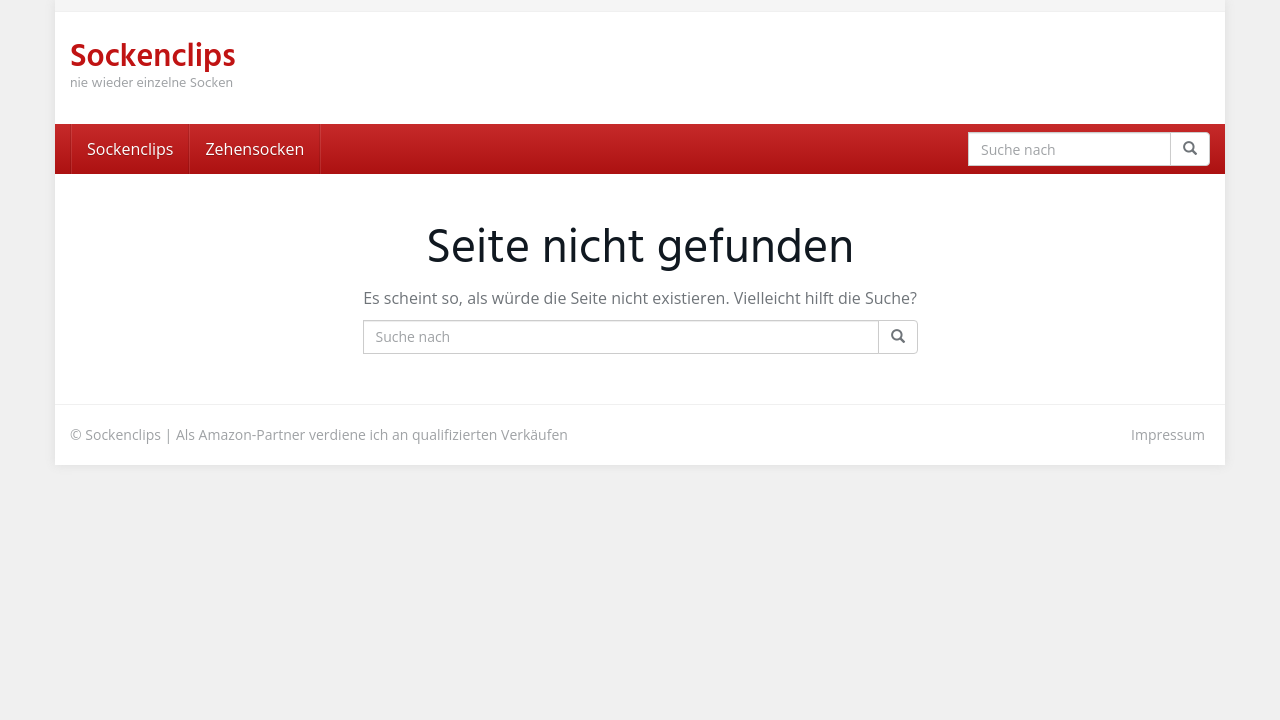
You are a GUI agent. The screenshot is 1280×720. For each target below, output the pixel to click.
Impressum (1168, 434)
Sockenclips (130, 149)
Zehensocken (254, 149)
